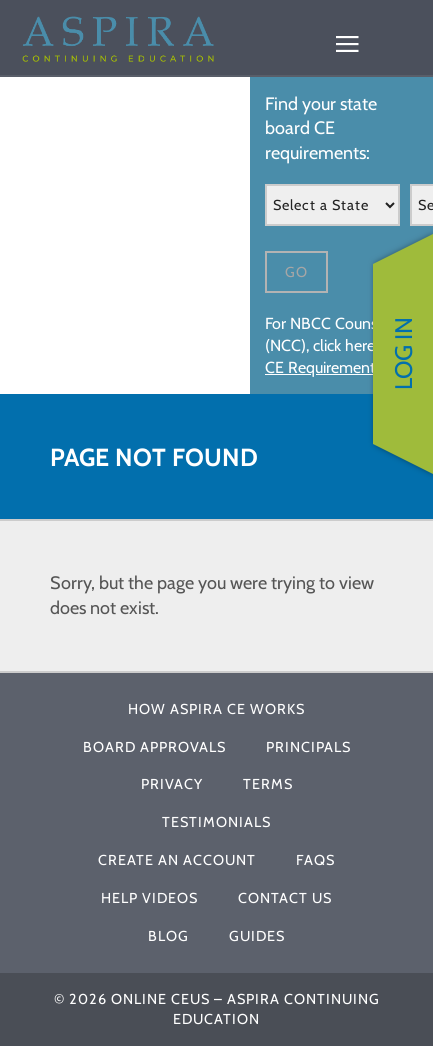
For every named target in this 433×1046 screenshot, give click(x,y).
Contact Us (285, 898)
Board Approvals (154, 747)
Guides (257, 936)
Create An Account (177, 860)
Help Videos (149, 898)
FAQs (315, 860)
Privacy (172, 784)
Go (296, 272)
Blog (168, 936)
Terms (268, 784)
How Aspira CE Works (216, 709)
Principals (308, 747)
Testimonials (216, 822)
